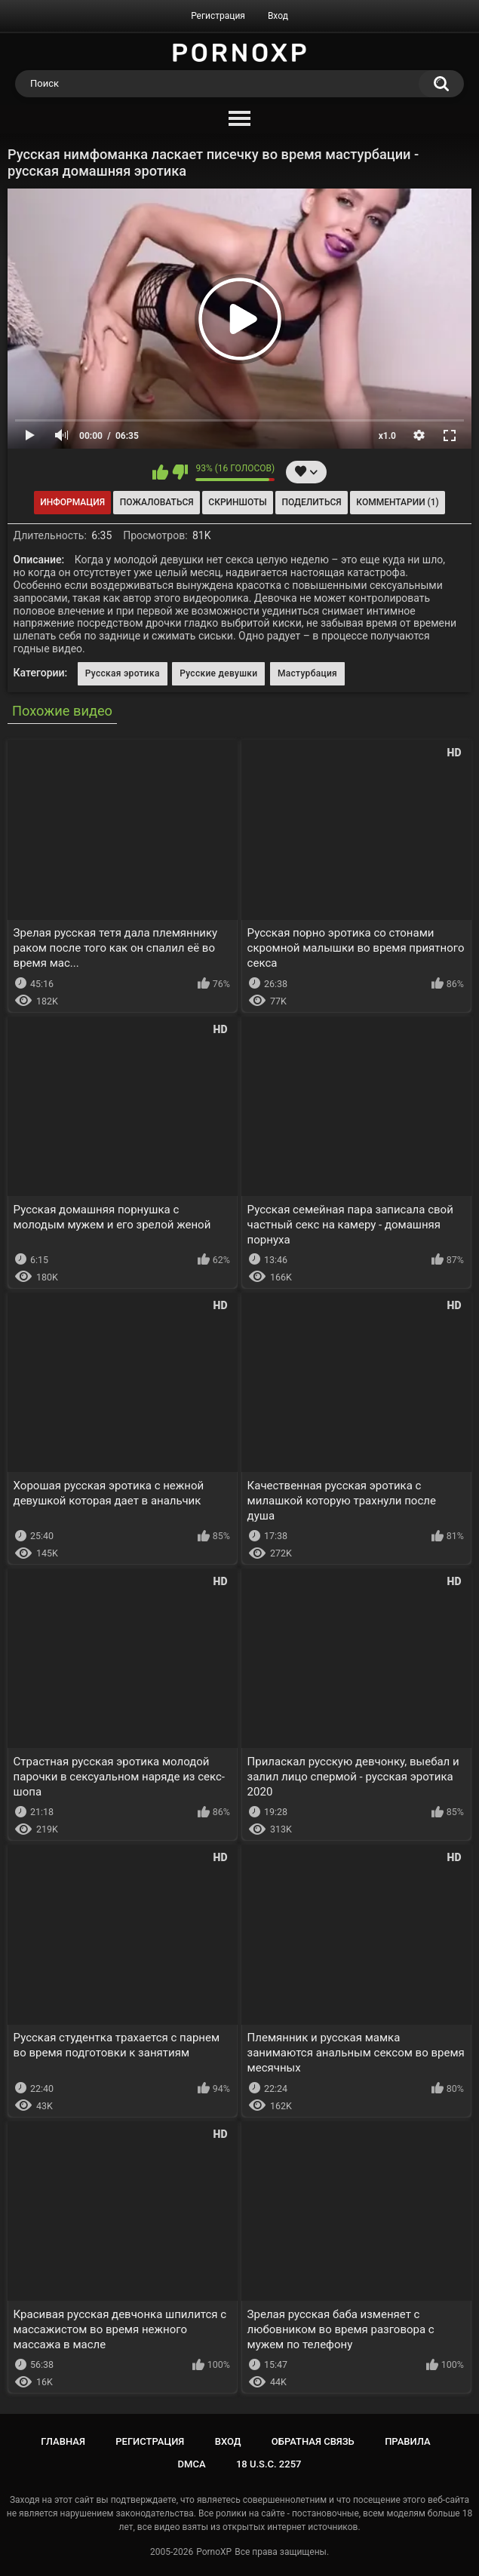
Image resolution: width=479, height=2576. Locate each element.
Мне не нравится (180, 472)
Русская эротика (122, 673)
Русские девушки (218, 673)
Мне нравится (160, 472)
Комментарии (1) (397, 502)
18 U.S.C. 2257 (269, 2464)
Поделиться (311, 502)
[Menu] (239, 119)
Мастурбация (307, 673)
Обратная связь (313, 2441)
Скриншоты (237, 502)
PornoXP (214, 2552)
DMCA (192, 2464)
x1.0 (387, 436)
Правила (408, 2441)
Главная (63, 2441)
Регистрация (218, 16)
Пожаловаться (157, 502)
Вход (278, 16)
